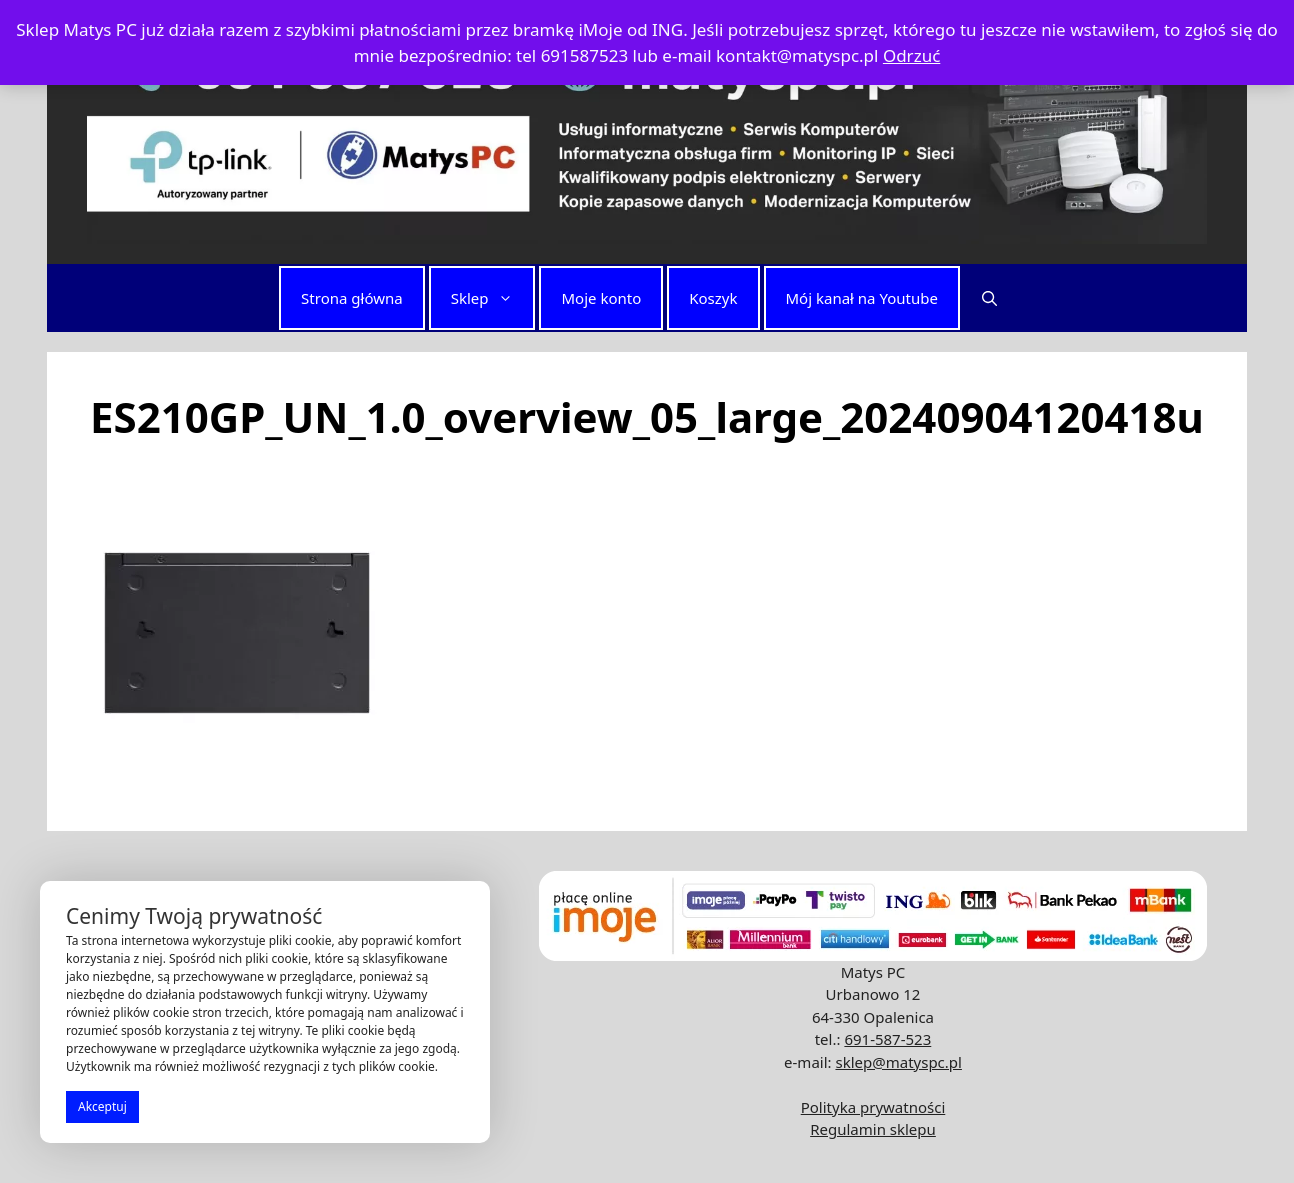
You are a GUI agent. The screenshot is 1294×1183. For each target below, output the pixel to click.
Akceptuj (102, 1106)
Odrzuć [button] (911, 55)
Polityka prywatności (873, 1107)
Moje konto (601, 298)
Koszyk (713, 298)
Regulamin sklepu (873, 1129)
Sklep (492, 298)
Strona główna (352, 298)
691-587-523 (887, 1039)
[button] (989, 298)
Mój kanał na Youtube (862, 298)
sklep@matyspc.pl (898, 1062)
